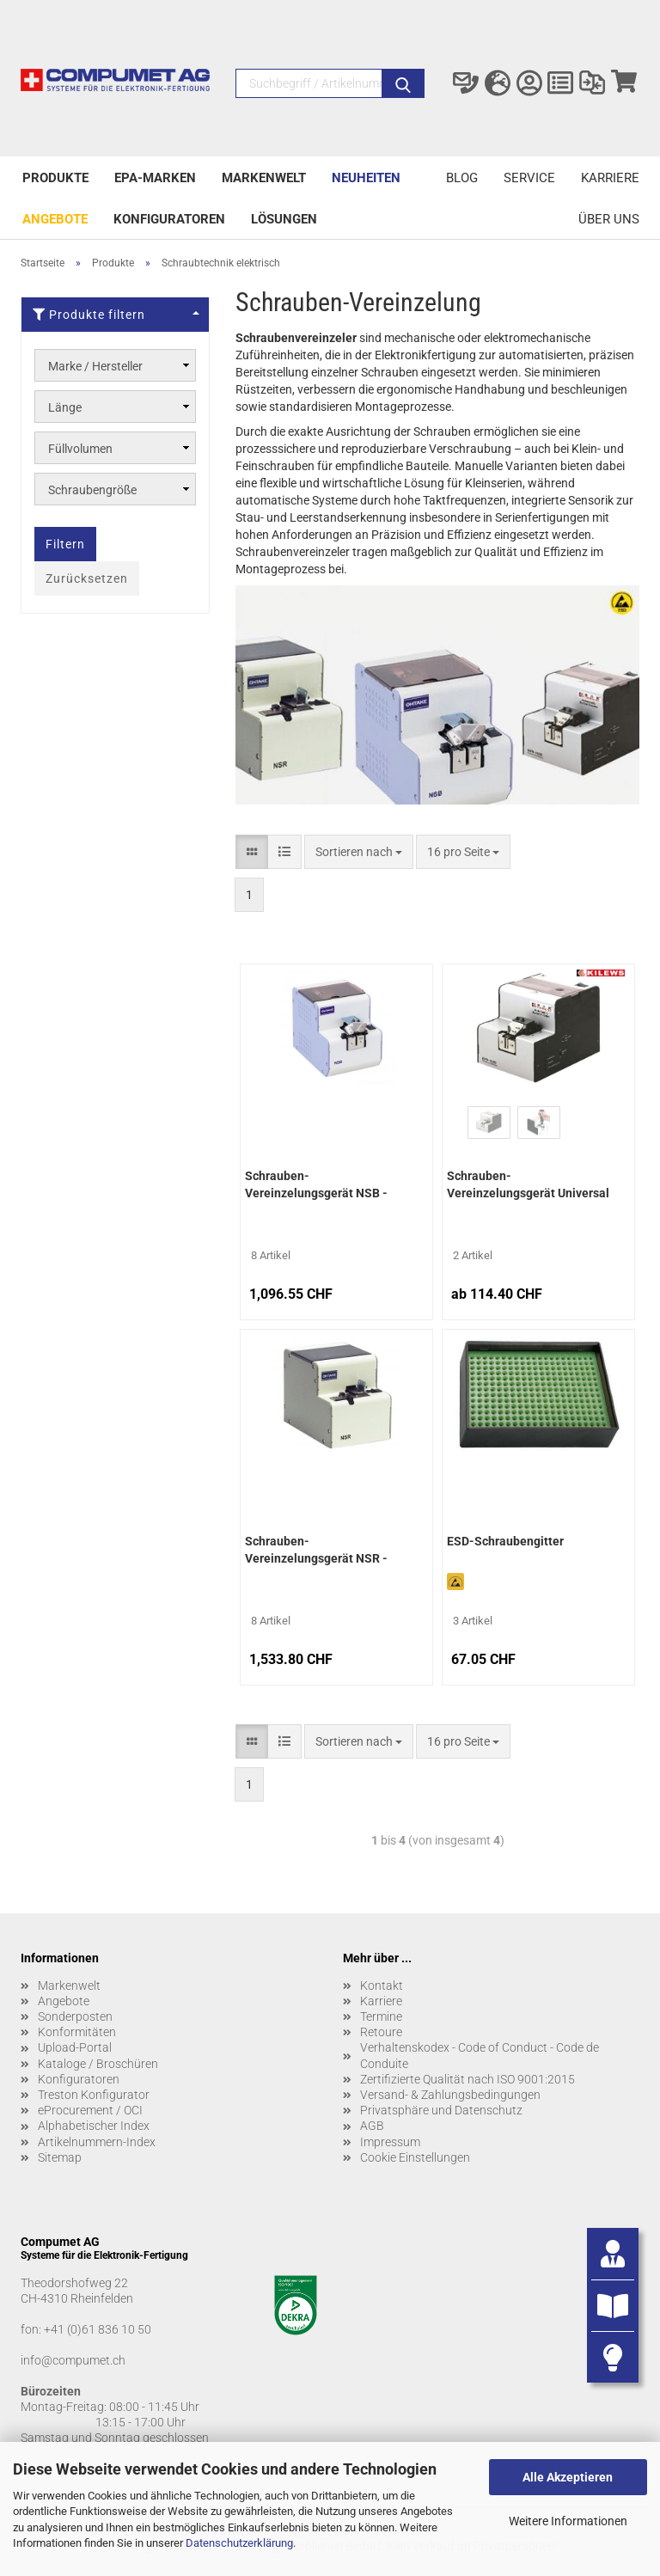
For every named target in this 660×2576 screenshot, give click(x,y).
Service (529, 178)
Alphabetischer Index (94, 2125)
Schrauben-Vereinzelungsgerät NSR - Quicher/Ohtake (316, 1551)
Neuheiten (366, 178)
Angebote (55, 219)
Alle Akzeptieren (567, 2477)
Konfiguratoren (169, 219)
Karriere (610, 178)
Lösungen (284, 219)
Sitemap (60, 2157)
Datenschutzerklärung (239, 2542)
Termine (381, 2016)
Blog (462, 178)
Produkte (55, 178)
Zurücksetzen (87, 578)
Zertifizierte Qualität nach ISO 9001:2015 (467, 2079)
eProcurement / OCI (90, 2110)
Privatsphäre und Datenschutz (441, 2110)
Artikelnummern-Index (97, 2142)
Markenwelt (264, 178)
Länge (65, 407)
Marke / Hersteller (95, 366)
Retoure (381, 2032)
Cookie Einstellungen (415, 2157)
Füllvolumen (80, 449)
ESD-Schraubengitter (505, 1541)
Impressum (390, 2142)
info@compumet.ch (73, 2360)
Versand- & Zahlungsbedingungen (450, 2095)
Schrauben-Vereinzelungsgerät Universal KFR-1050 (528, 1186)
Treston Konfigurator (94, 2095)
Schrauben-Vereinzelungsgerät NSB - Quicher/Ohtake (316, 1186)
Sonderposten (75, 2016)
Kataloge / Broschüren (98, 2064)
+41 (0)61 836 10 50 (97, 2329)
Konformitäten (77, 2032)
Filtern (65, 544)
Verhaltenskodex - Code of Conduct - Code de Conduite (479, 2055)
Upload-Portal (75, 2047)
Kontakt (381, 1985)
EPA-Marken (155, 178)
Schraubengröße (92, 490)
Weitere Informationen (568, 2521)
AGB (372, 2125)
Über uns (608, 219)
